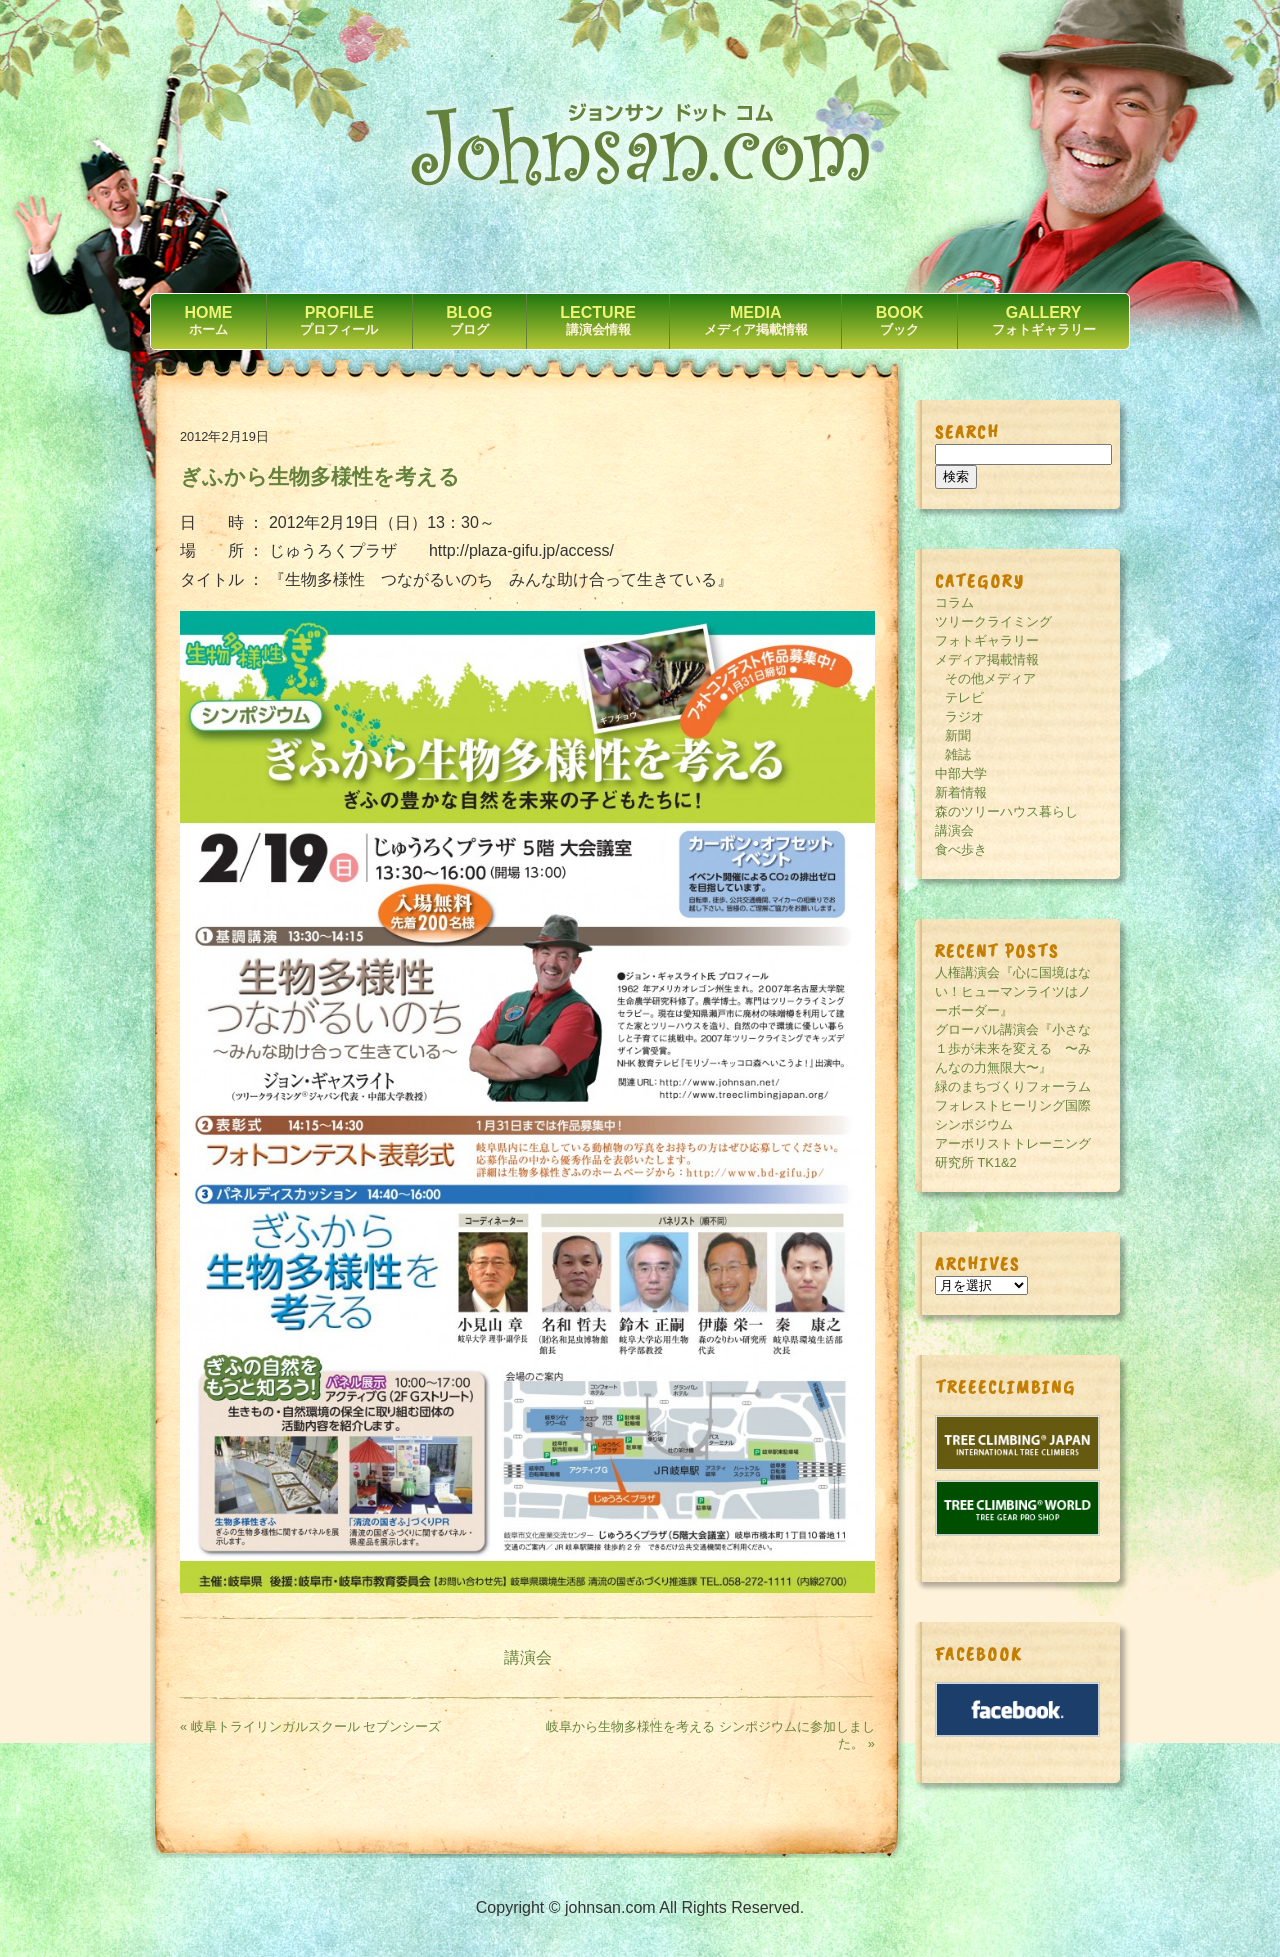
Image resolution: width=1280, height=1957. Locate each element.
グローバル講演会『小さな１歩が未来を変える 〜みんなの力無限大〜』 (1013, 1048)
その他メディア (990, 678)
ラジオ (964, 716)
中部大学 (961, 773)
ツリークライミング (993, 621)
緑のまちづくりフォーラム (1013, 1086)
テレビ (964, 697)
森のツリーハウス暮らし (1006, 811)
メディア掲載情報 (987, 659)
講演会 (528, 1657)
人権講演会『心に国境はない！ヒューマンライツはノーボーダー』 (1013, 991)
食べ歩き (961, 849)
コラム (954, 602)
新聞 (958, 735)
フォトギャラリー (987, 640)
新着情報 (961, 792)
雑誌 (958, 754)
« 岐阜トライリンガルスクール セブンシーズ (310, 1726)
